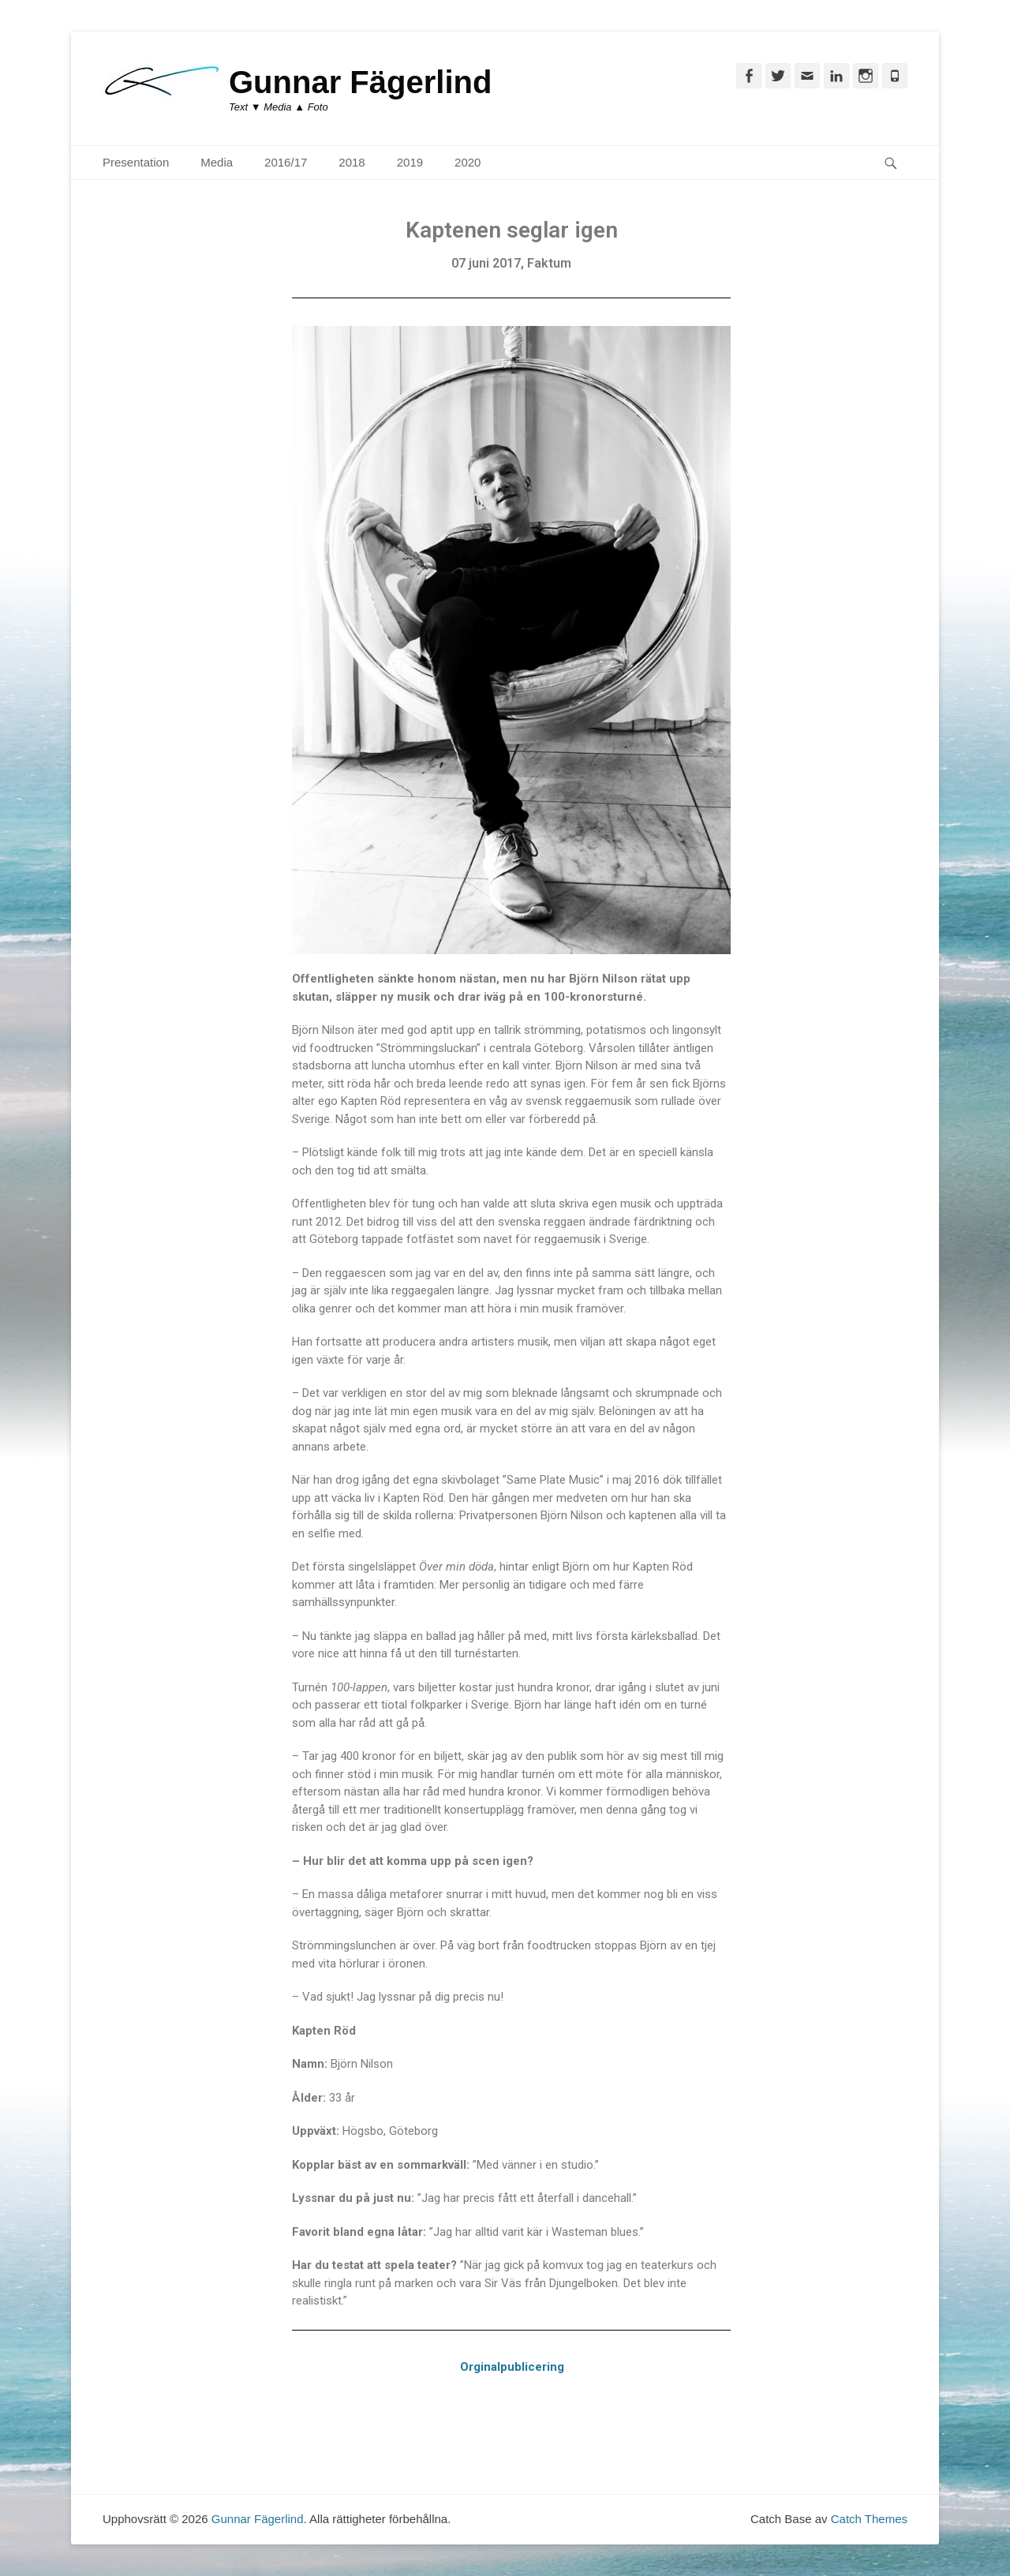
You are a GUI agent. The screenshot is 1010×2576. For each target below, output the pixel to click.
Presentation (136, 162)
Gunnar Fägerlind (360, 82)
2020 (467, 162)
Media (216, 162)
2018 (352, 162)
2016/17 (285, 162)
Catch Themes (869, 2518)
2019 (410, 162)
